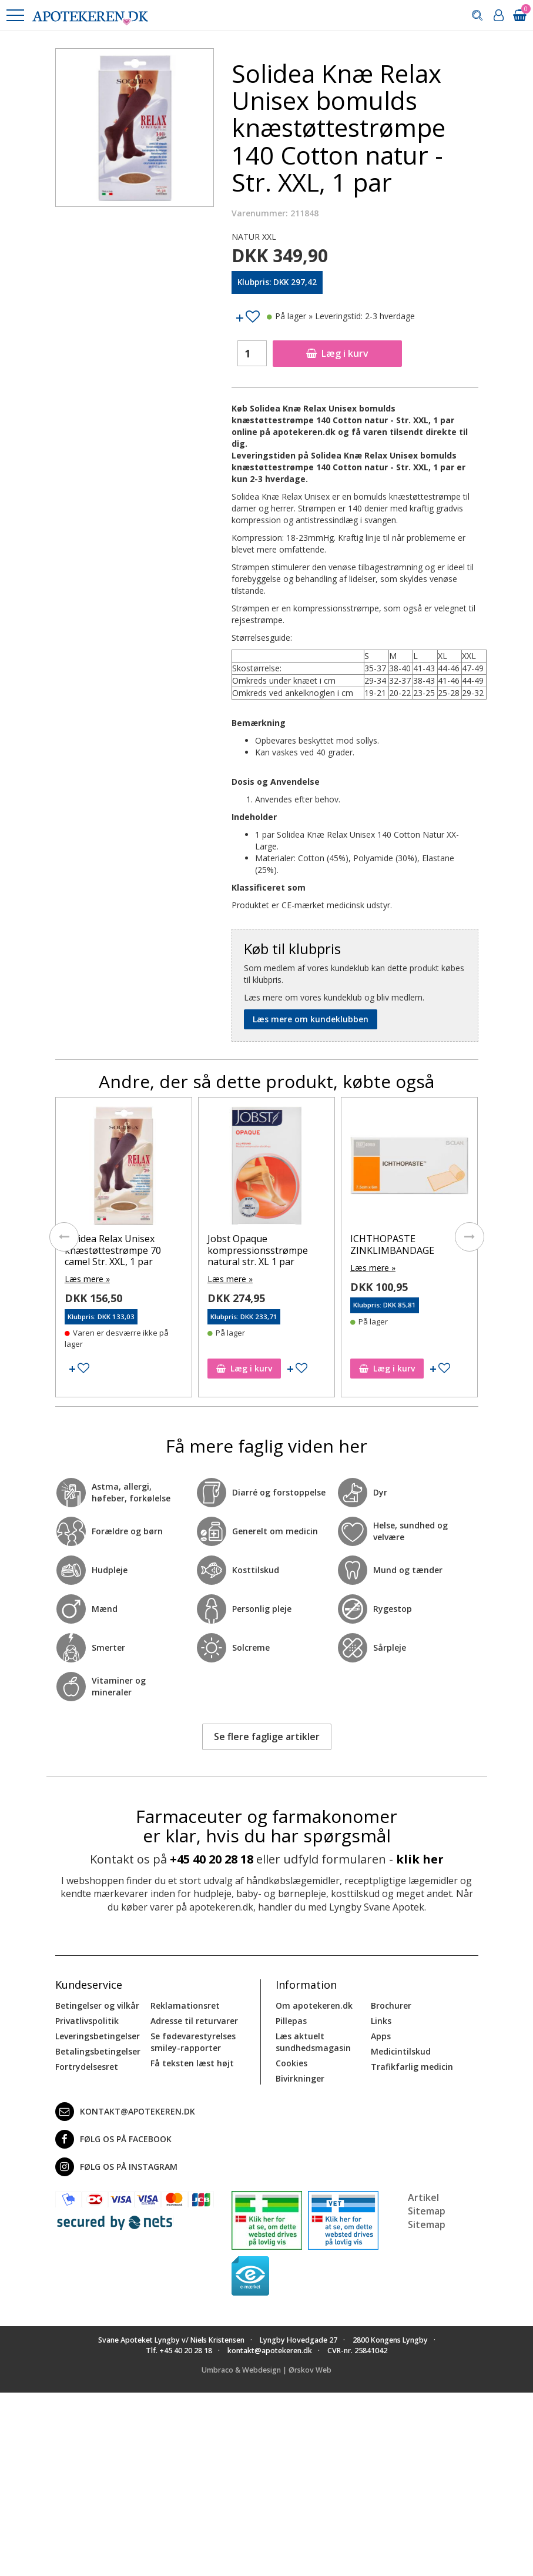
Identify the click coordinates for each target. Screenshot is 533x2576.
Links (381, 2020)
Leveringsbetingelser (97, 2036)
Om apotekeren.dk (314, 2005)
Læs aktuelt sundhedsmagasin (313, 2041)
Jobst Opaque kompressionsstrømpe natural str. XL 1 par (257, 1249)
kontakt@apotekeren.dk (125, 2111)
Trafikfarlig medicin (412, 2066)
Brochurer (391, 2005)
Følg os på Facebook (113, 2139)
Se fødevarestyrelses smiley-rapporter (193, 2041)
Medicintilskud (401, 2051)
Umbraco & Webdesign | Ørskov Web (266, 2370)
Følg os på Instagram (116, 2166)
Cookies (291, 2063)
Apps (381, 2036)
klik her (420, 1859)
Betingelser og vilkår (97, 2005)
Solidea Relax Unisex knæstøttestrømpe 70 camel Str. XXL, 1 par (113, 1249)
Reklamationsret (185, 2005)
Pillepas (291, 2020)
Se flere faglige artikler (267, 1736)
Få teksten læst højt (192, 2063)
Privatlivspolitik (87, 2020)
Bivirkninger (300, 2078)
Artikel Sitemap (426, 2204)
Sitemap (426, 2224)
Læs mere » (87, 1278)
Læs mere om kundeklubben (310, 1019)
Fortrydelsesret (86, 2066)
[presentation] (64, 1237)
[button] (14, 15)
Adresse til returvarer (194, 2020)
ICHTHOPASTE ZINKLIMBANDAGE (392, 1244)
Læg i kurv (337, 353)
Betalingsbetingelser (97, 2051)
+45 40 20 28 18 (211, 1859)
